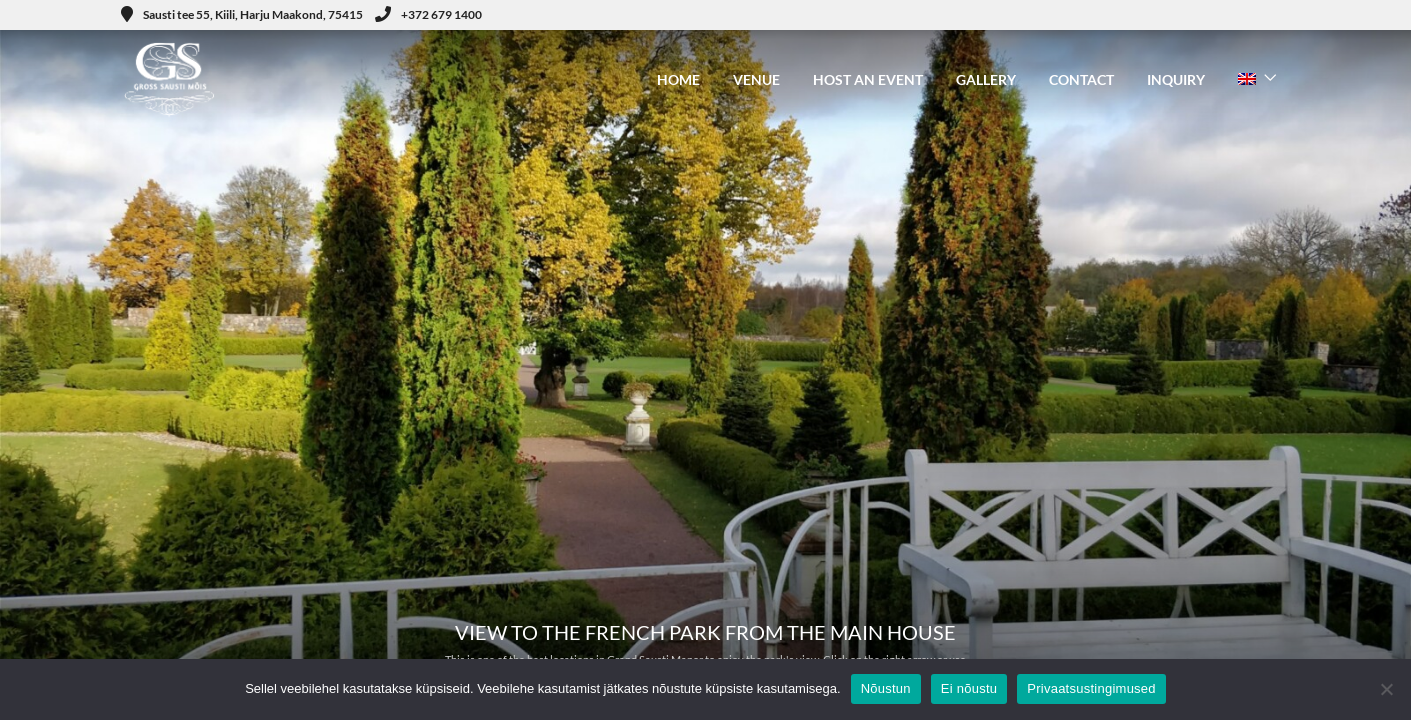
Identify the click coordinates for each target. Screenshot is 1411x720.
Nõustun (886, 688)
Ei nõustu (969, 688)
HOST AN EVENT (868, 79)
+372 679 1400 (428, 14)
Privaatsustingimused (1091, 688)
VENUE (756, 79)
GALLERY (986, 79)
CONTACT (1081, 79)
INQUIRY (1176, 79)
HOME (678, 79)
